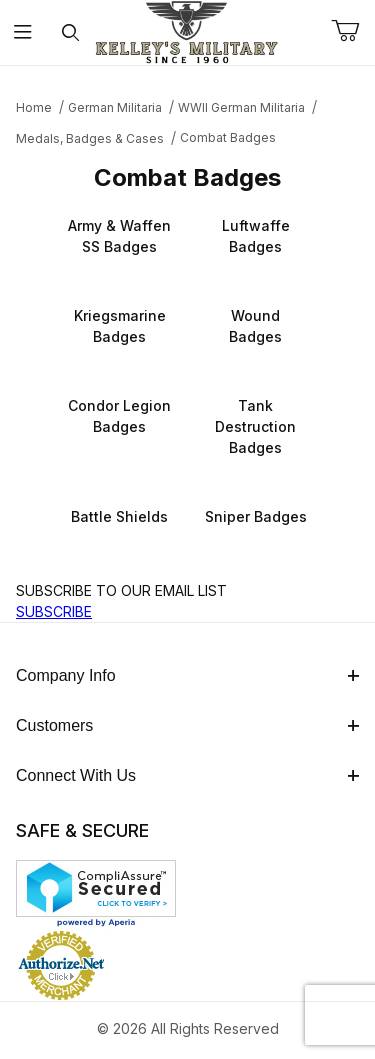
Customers (187, 725)
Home (34, 107)
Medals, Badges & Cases (90, 138)
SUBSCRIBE (54, 611)
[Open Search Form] (70, 32)
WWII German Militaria (241, 107)
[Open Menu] (23, 32)
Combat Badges (228, 137)
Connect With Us (187, 775)
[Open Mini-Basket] (353, 31)
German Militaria (115, 107)
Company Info (187, 675)
